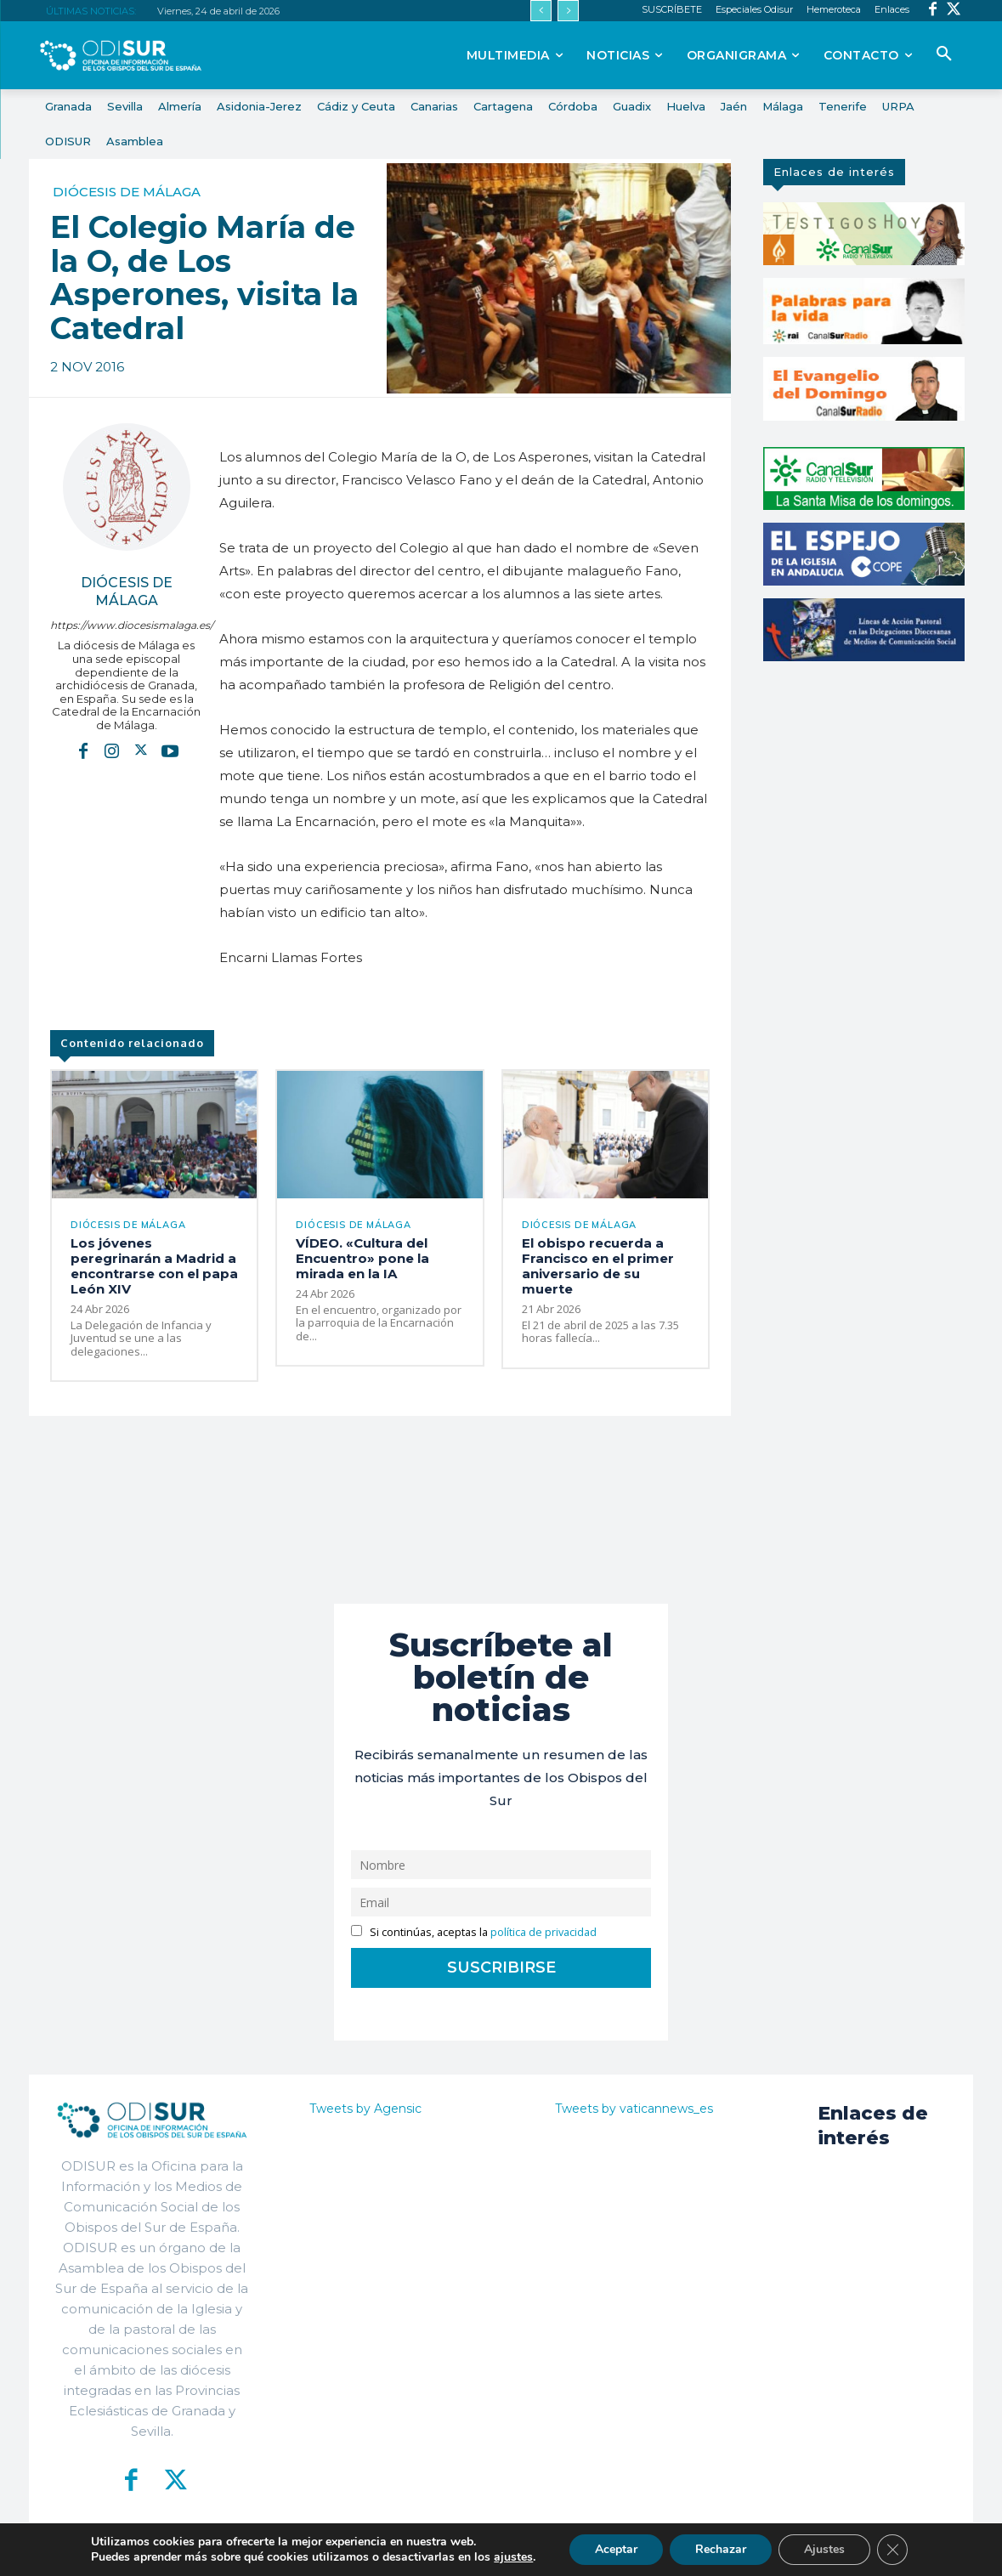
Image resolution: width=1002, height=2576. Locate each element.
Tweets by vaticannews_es (634, 2108)
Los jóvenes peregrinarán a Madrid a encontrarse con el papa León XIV (154, 1266)
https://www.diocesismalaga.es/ (126, 625)
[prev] (541, 10)
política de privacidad (543, 1932)
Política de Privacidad (595, 2550)
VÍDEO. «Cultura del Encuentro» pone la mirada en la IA (362, 1258)
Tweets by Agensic (365, 2108)
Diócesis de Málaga (127, 191)
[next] (568, 10)
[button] (944, 54)
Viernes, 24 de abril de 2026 (218, 11)
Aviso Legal (704, 2550)
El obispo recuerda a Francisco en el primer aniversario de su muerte (598, 1266)
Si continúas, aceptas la (474, 1932)
